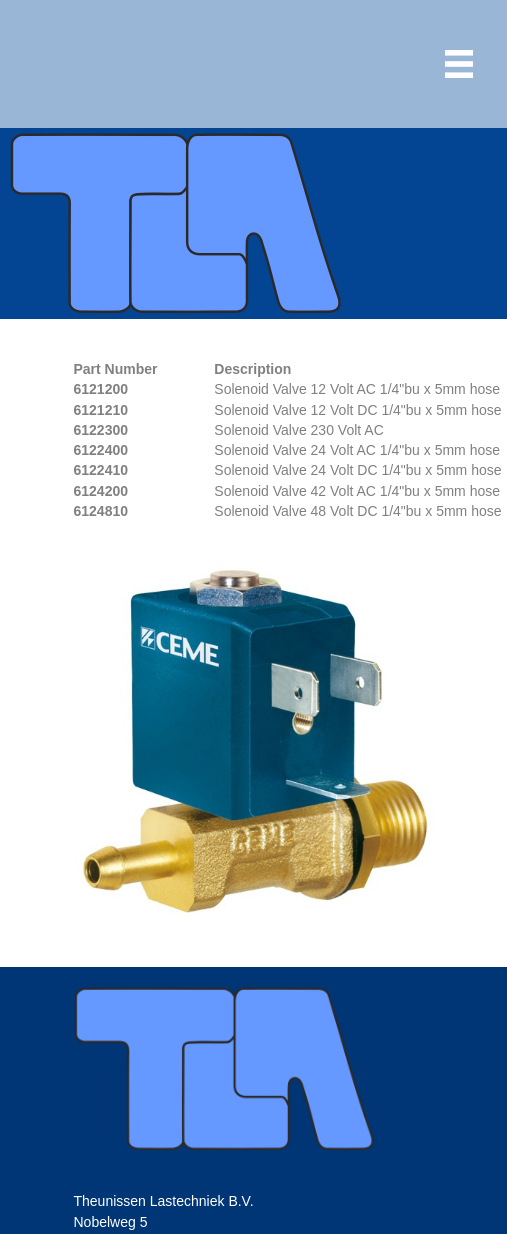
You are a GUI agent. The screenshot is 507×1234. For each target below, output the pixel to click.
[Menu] (459, 64)
